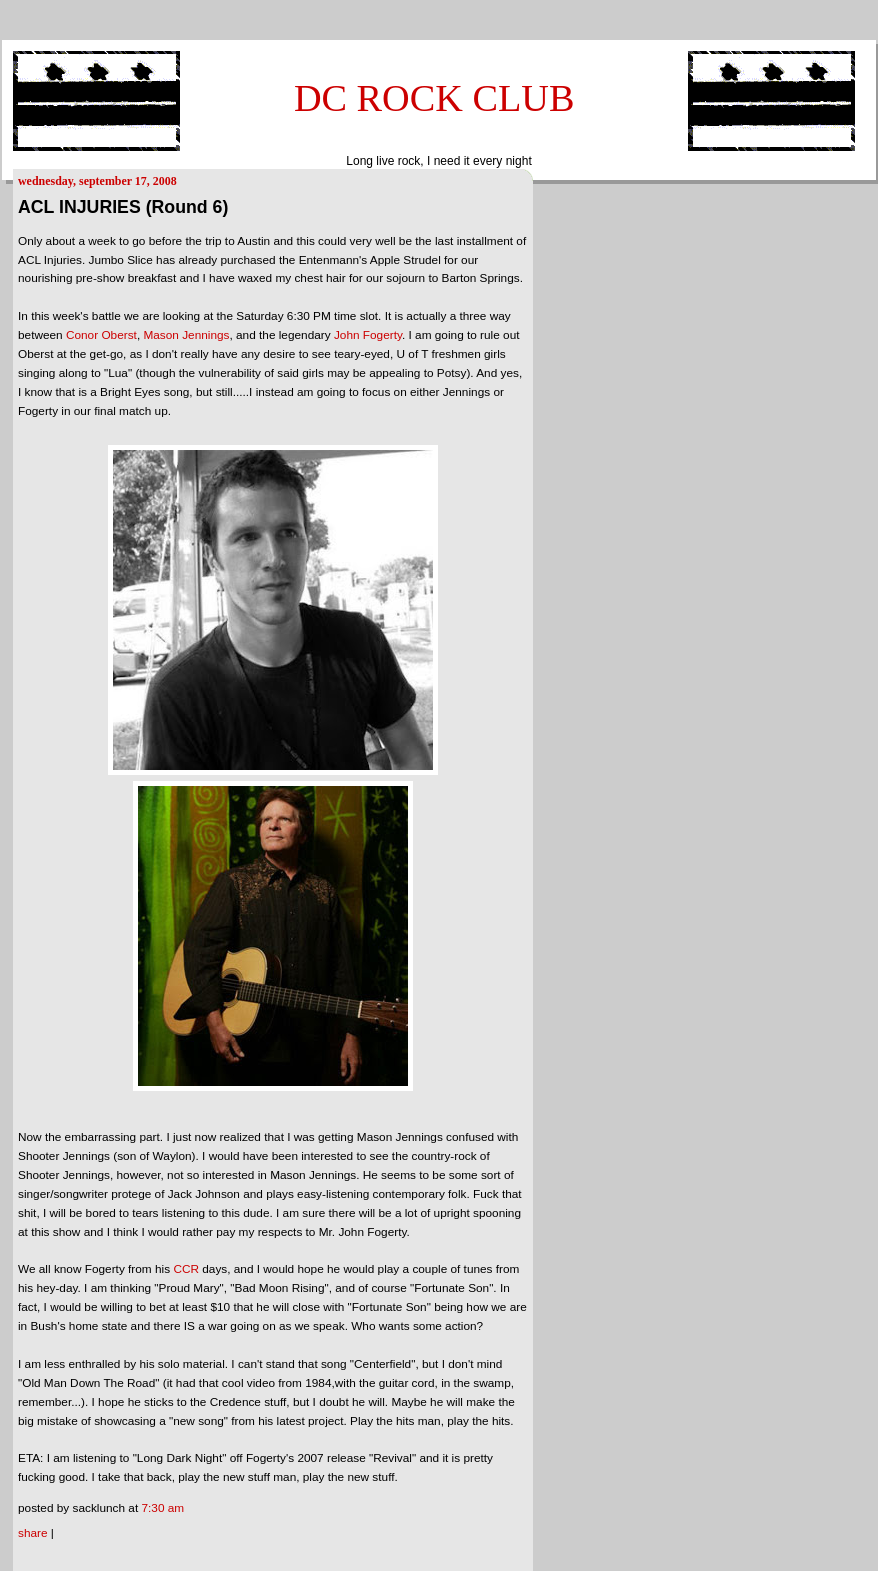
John (368, 335)
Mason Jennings (186, 335)
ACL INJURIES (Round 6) (123, 207)
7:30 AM (162, 1508)
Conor (101, 335)
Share (33, 1533)
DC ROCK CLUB (434, 98)
